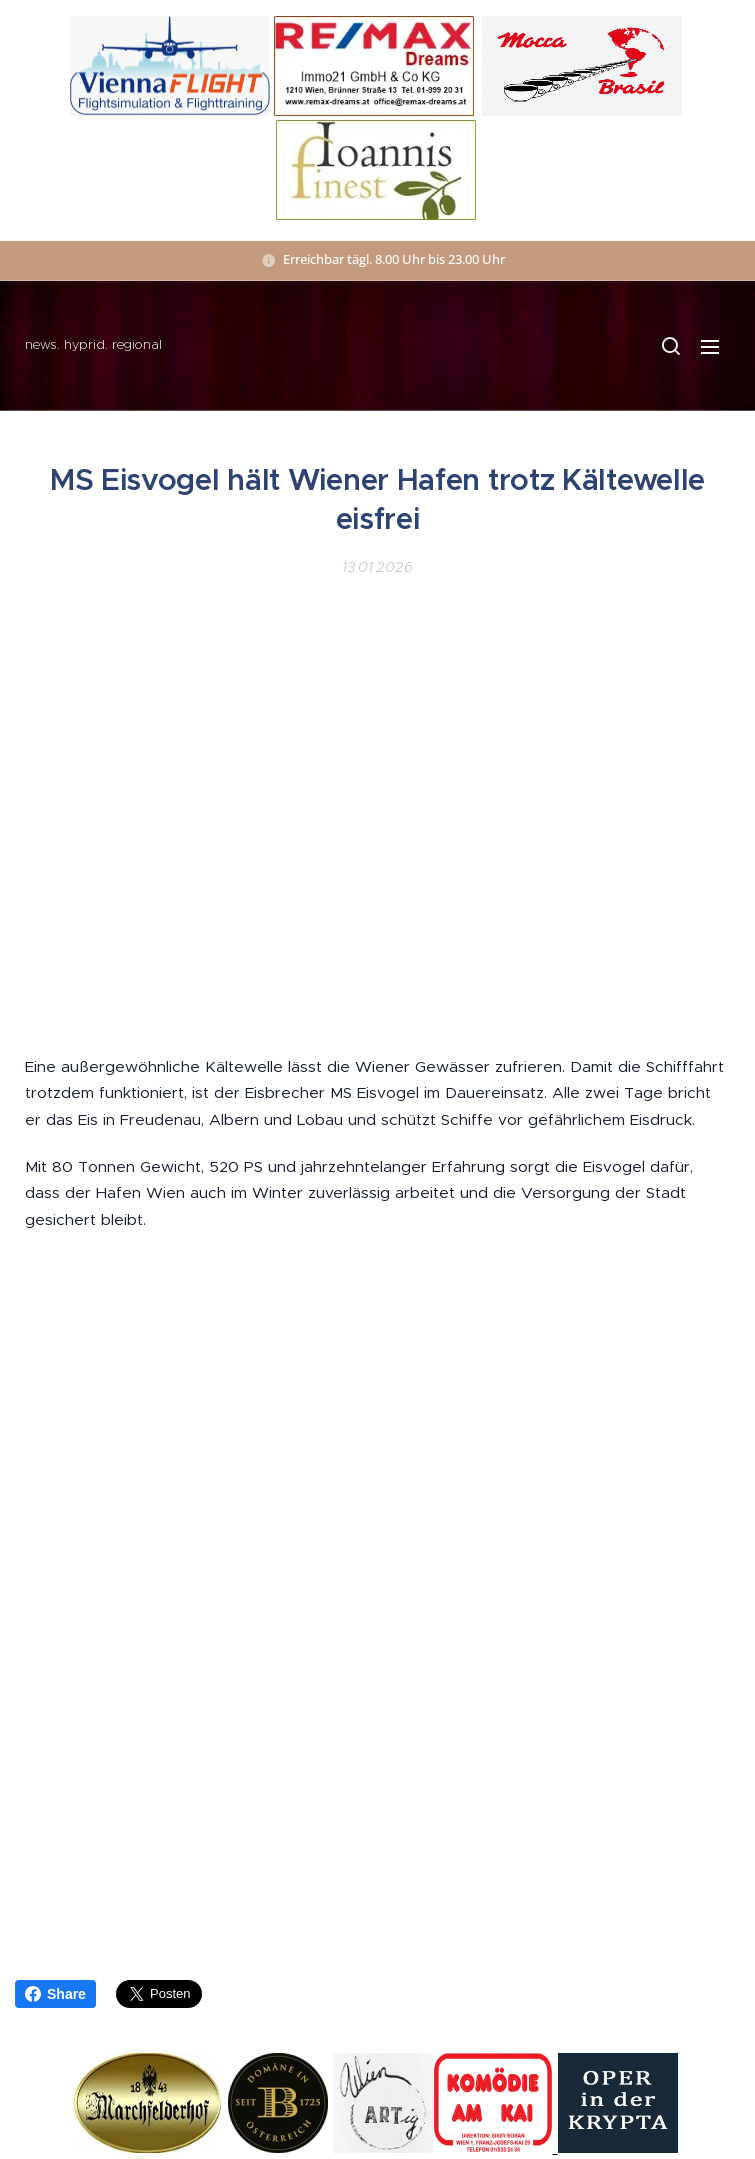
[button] (670, 346)
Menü (710, 347)
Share (55, 1994)
